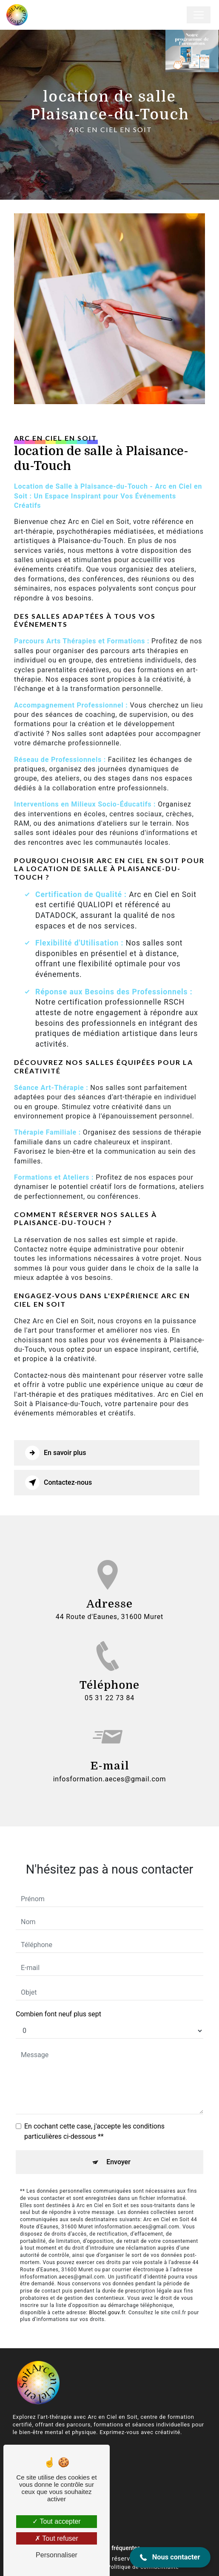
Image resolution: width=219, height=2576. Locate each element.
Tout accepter (56, 2521)
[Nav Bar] (198, 14)
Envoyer (118, 2150)
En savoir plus (55, 1453)
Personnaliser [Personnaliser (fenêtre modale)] (56, 2555)
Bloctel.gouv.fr (107, 2300)
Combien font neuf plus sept (58, 2002)
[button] (170, 2557)
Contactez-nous (58, 1482)
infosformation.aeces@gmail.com (109, 1766)
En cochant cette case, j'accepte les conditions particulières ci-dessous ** (94, 2119)
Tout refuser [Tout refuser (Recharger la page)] (56, 2538)
